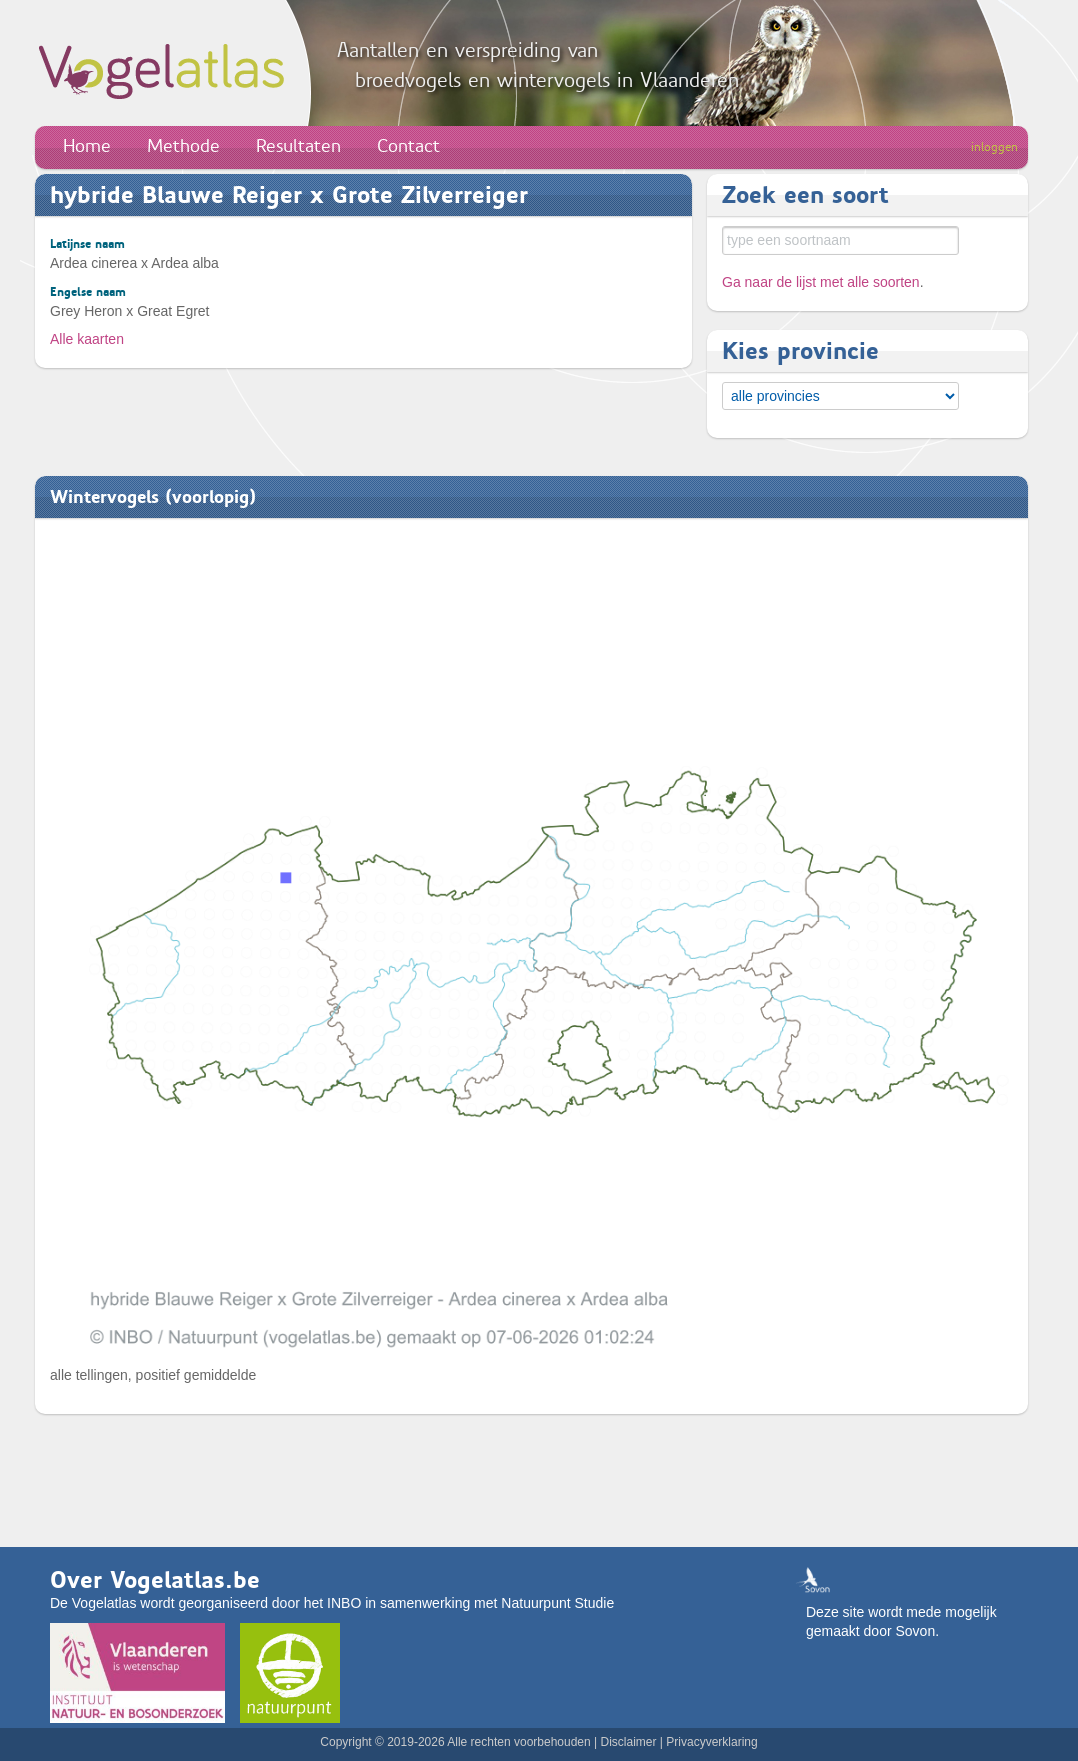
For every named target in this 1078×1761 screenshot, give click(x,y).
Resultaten (298, 146)
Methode (183, 146)
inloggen (994, 147)
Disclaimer (628, 1742)
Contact (408, 146)
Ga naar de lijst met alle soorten (821, 282)
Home (87, 146)
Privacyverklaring (711, 1742)
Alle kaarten (87, 339)
